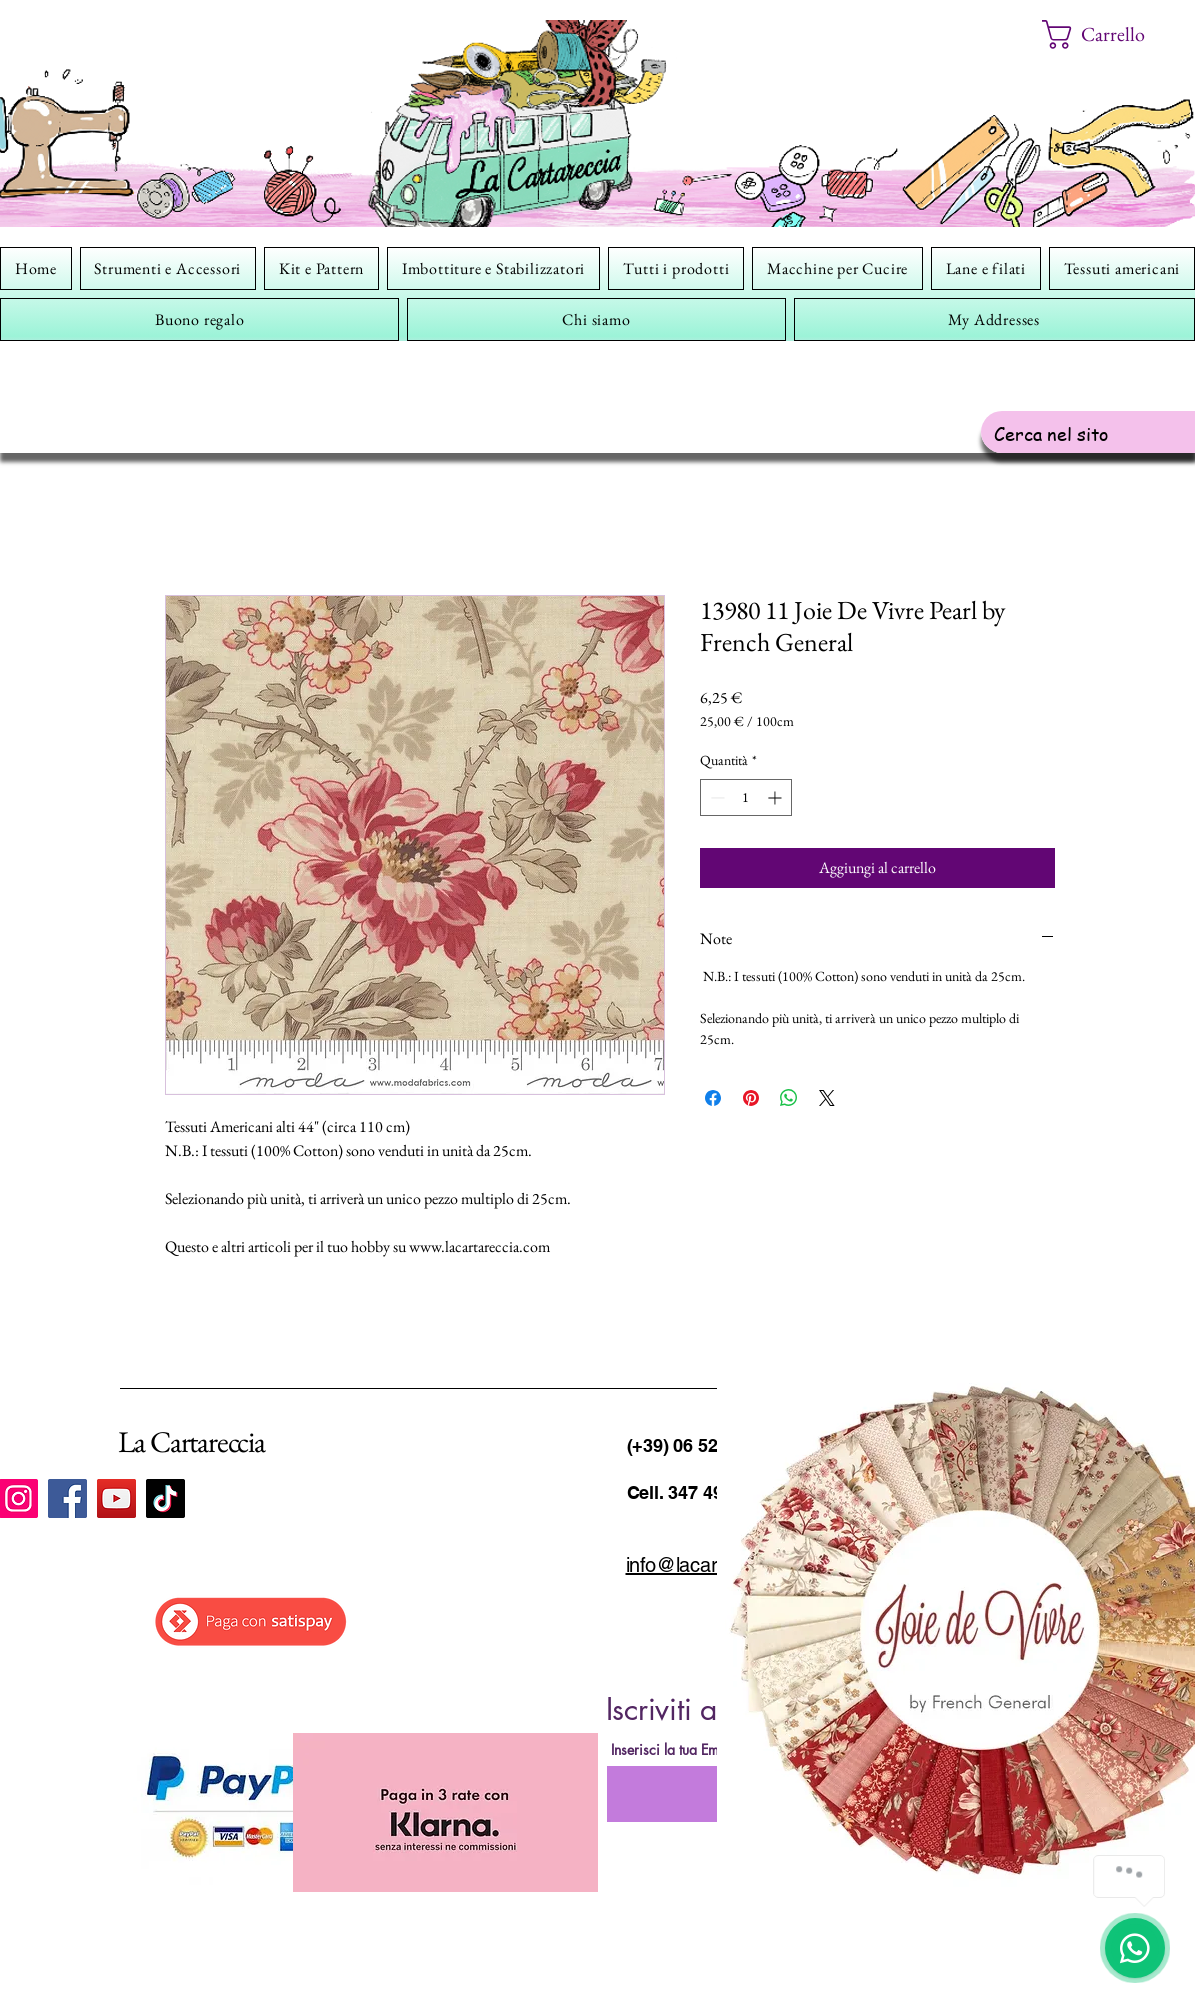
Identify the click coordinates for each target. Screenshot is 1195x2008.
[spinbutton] (746, 797)
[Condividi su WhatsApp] (789, 1098)
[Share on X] (827, 1098)
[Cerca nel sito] (1090, 433)
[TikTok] (165, 1498)
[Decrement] (715, 797)
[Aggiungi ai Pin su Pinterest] (751, 1098)
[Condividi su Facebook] (713, 1098)
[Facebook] (67, 1498)
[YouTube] (116, 1498)
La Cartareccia (191, 1441)
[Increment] (776, 797)
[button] (1108, 34)
